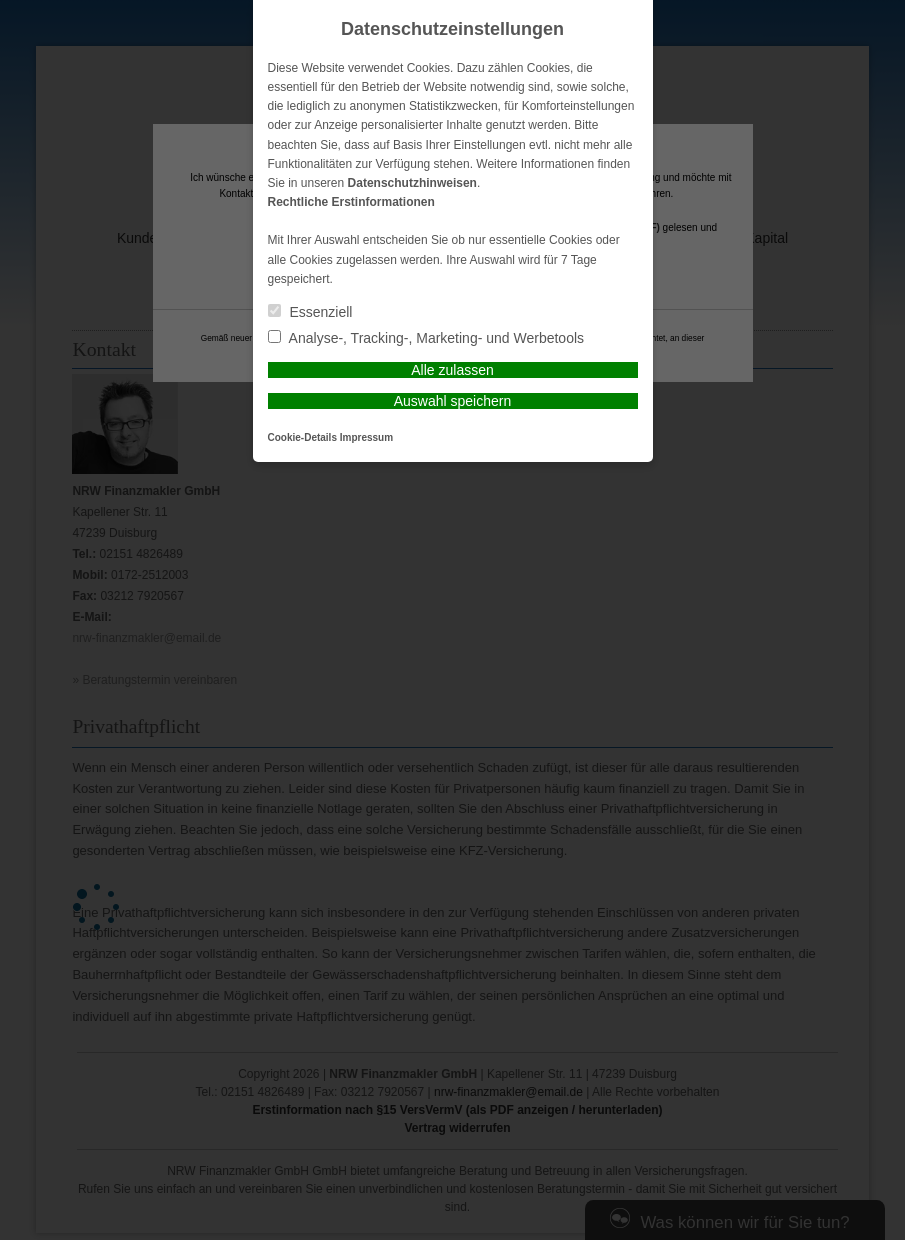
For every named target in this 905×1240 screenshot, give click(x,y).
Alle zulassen (452, 370)
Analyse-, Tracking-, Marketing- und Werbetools (426, 338)
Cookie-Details (302, 437)
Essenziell (310, 312)
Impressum (366, 437)
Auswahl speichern (453, 401)
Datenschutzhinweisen (412, 183)
